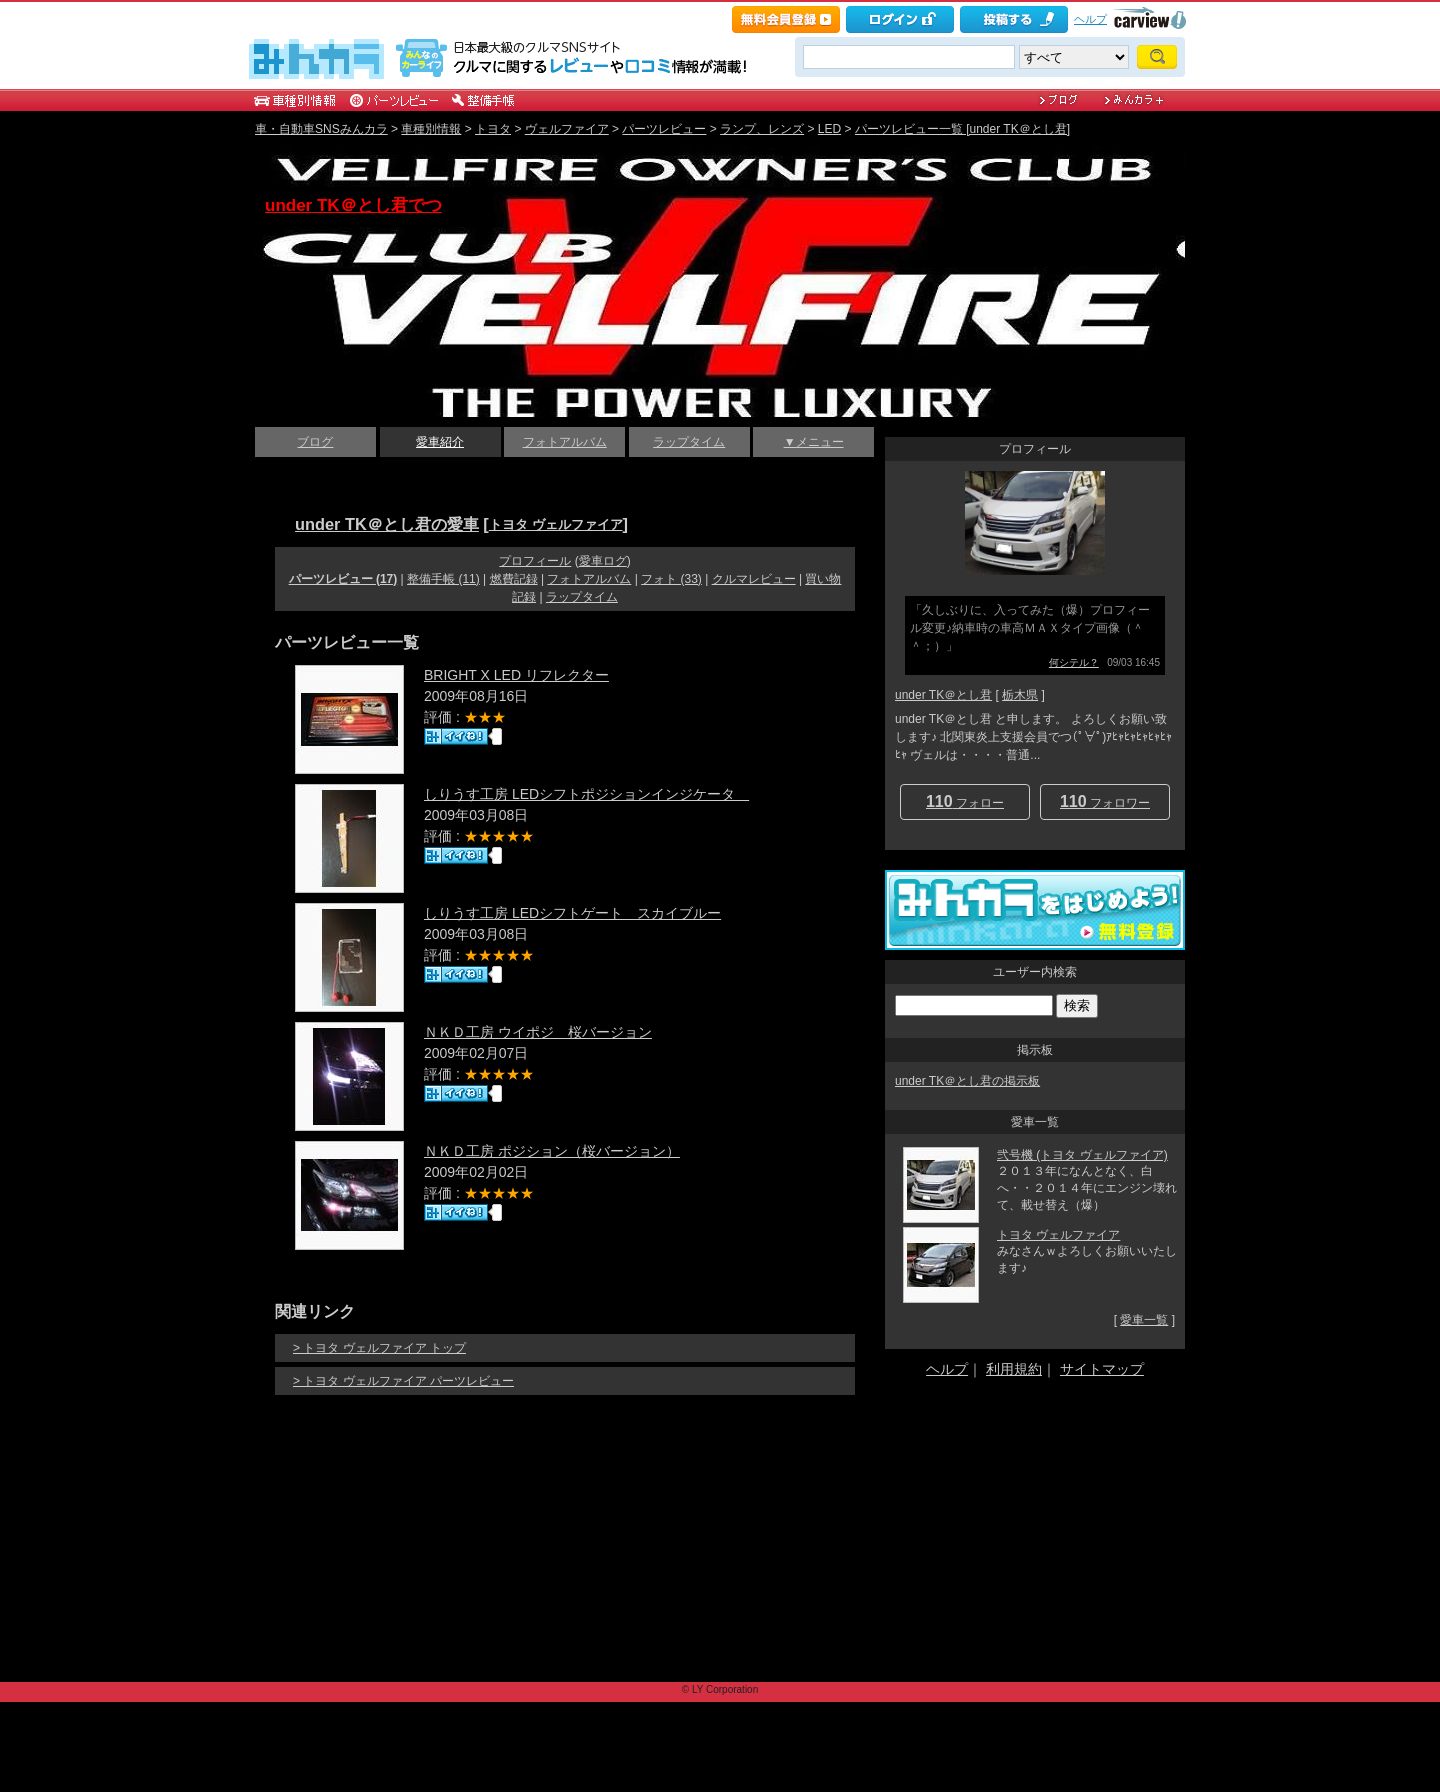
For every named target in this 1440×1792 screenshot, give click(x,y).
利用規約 (1014, 1369)
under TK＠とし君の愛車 (387, 524)
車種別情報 (431, 129)
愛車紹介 (440, 442)
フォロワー (1105, 801)
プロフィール (535, 561)
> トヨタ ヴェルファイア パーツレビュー (403, 1381)
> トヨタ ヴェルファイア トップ (379, 1348)
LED (829, 129)
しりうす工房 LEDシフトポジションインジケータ (586, 794)
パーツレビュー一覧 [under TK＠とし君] (962, 129)
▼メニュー (814, 442)
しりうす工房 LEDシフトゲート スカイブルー (572, 913)
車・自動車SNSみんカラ (321, 129)
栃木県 (1020, 695)
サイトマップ (1102, 1369)
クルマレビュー (754, 579)
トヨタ (493, 129)
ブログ (315, 442)
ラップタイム (689, 442)
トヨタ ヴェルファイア (556, 524)
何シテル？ (1074, 662)
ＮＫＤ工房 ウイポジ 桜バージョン (538, 1032)
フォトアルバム (565, 442)
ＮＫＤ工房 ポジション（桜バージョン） (552, 1151)
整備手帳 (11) (443, 579)
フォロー (965, 801)
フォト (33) (671, 579)
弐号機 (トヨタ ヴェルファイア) (1082, 1155)
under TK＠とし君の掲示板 (967, 1081)
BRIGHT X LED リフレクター (516, 675)
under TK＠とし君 (943, 695)
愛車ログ (603, 561)
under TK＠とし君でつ (353, 205)
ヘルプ (1090, 19)
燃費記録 (514, 579)
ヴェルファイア (567, 129)
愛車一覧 (1144, 1320)
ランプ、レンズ (762, 129)
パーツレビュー (664, 129)
